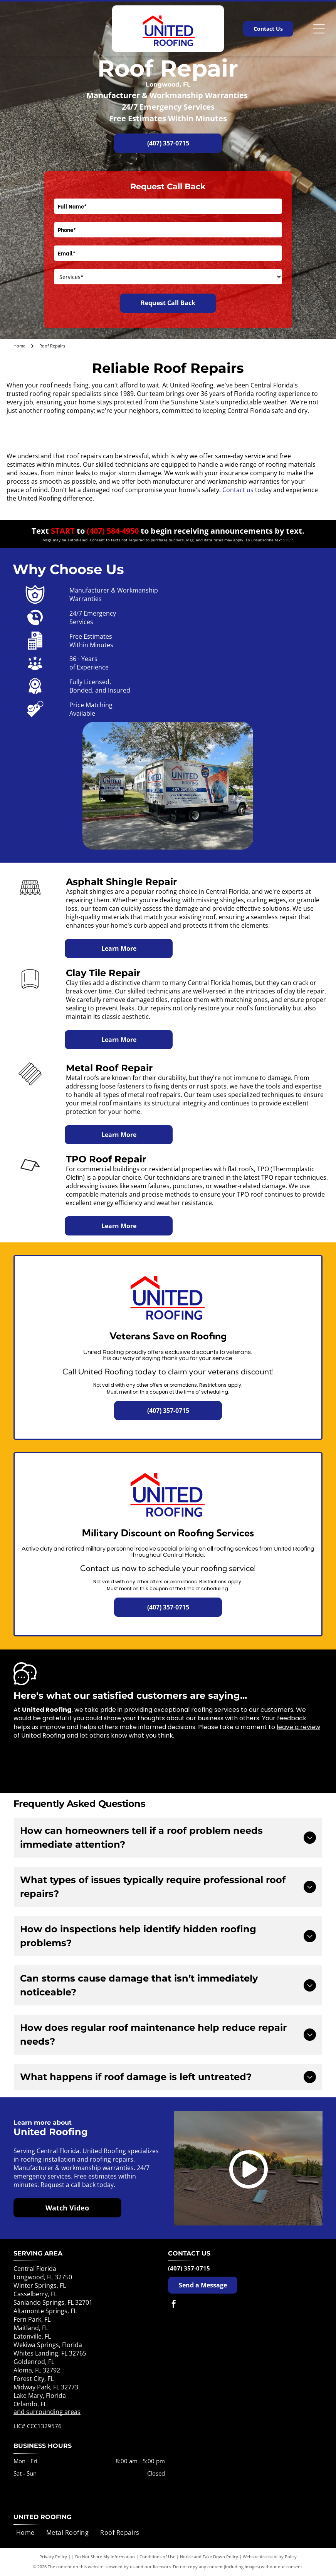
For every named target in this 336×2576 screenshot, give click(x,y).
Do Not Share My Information (105, 2556)
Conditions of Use (157, 2556)
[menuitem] (25, 2532)
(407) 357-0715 (189, 2268)
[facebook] (174, 2305)
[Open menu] (319, 29)
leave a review (298, 1727)
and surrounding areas (47, 2411)
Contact (233, 490)
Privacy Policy (53, 2556)
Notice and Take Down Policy (209, 2556)
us (250, 490)
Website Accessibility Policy (270, 2556)
